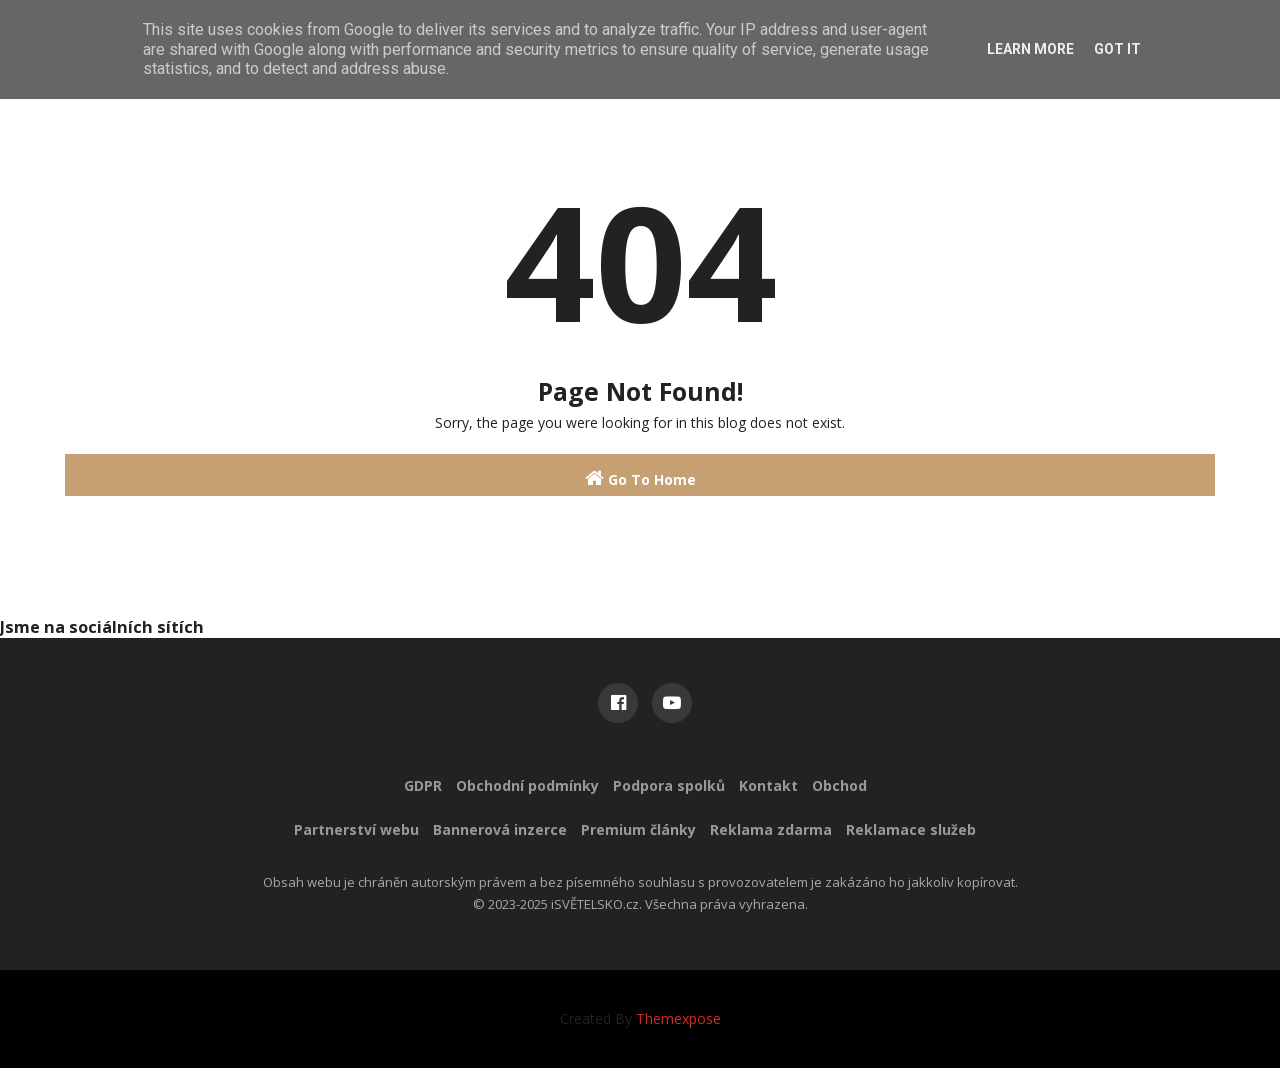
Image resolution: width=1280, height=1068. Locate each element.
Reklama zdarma (771, 829)
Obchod (839, 785)
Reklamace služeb (911, 829)
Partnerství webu (356, 829)
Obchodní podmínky (527, 785)
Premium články (638, 829)
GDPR (423, 785)
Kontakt (768, 785)
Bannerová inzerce (500, 829)
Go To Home (640, 478)
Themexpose (678, 1018)
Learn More (1030, 49)
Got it (1117, 49)
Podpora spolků (669, 785)
